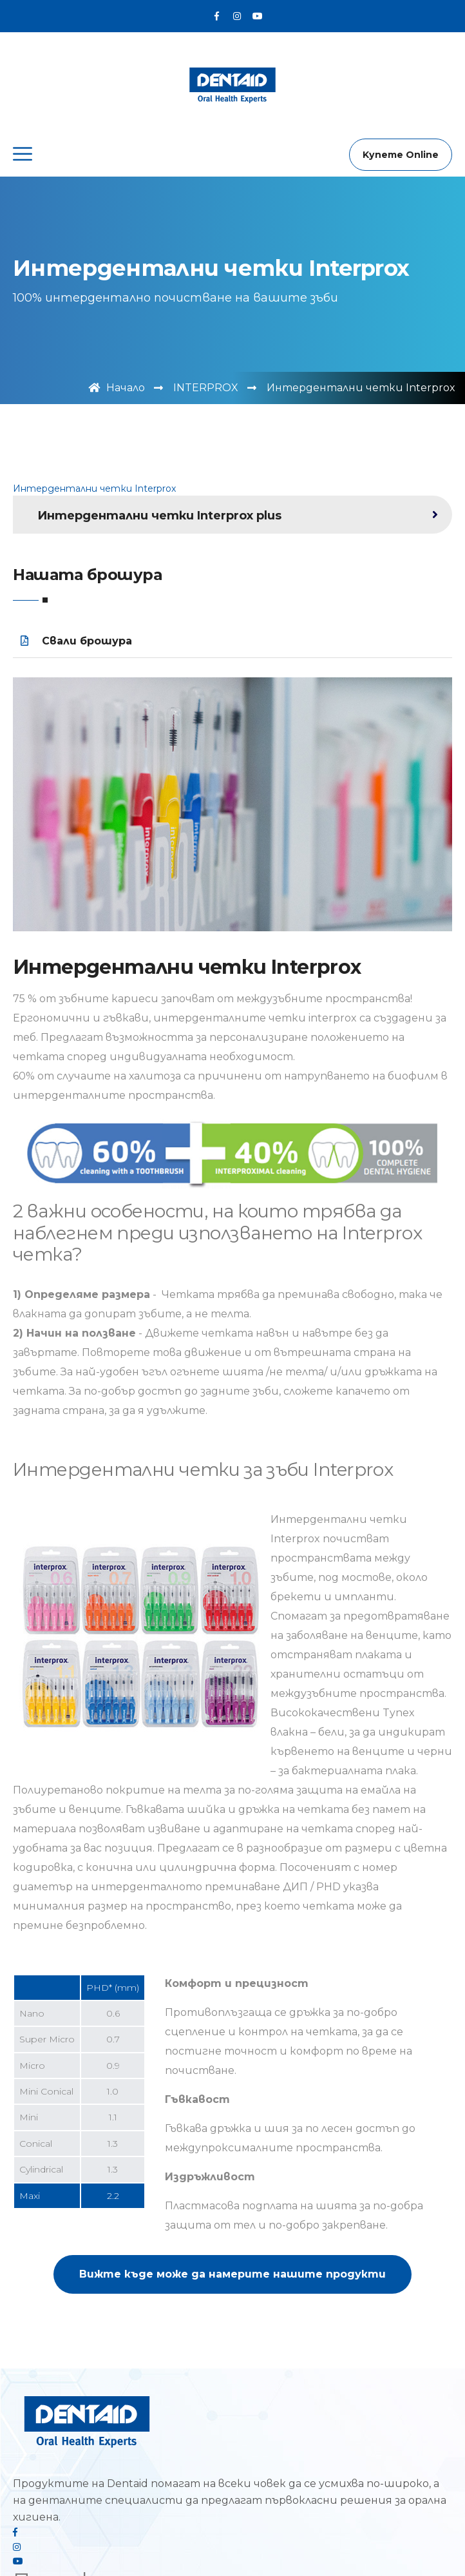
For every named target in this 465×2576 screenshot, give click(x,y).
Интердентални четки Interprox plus (159, 515)
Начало (116, 388)
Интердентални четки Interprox (94, 488)
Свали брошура (76, 641)
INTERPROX (205, 388)
